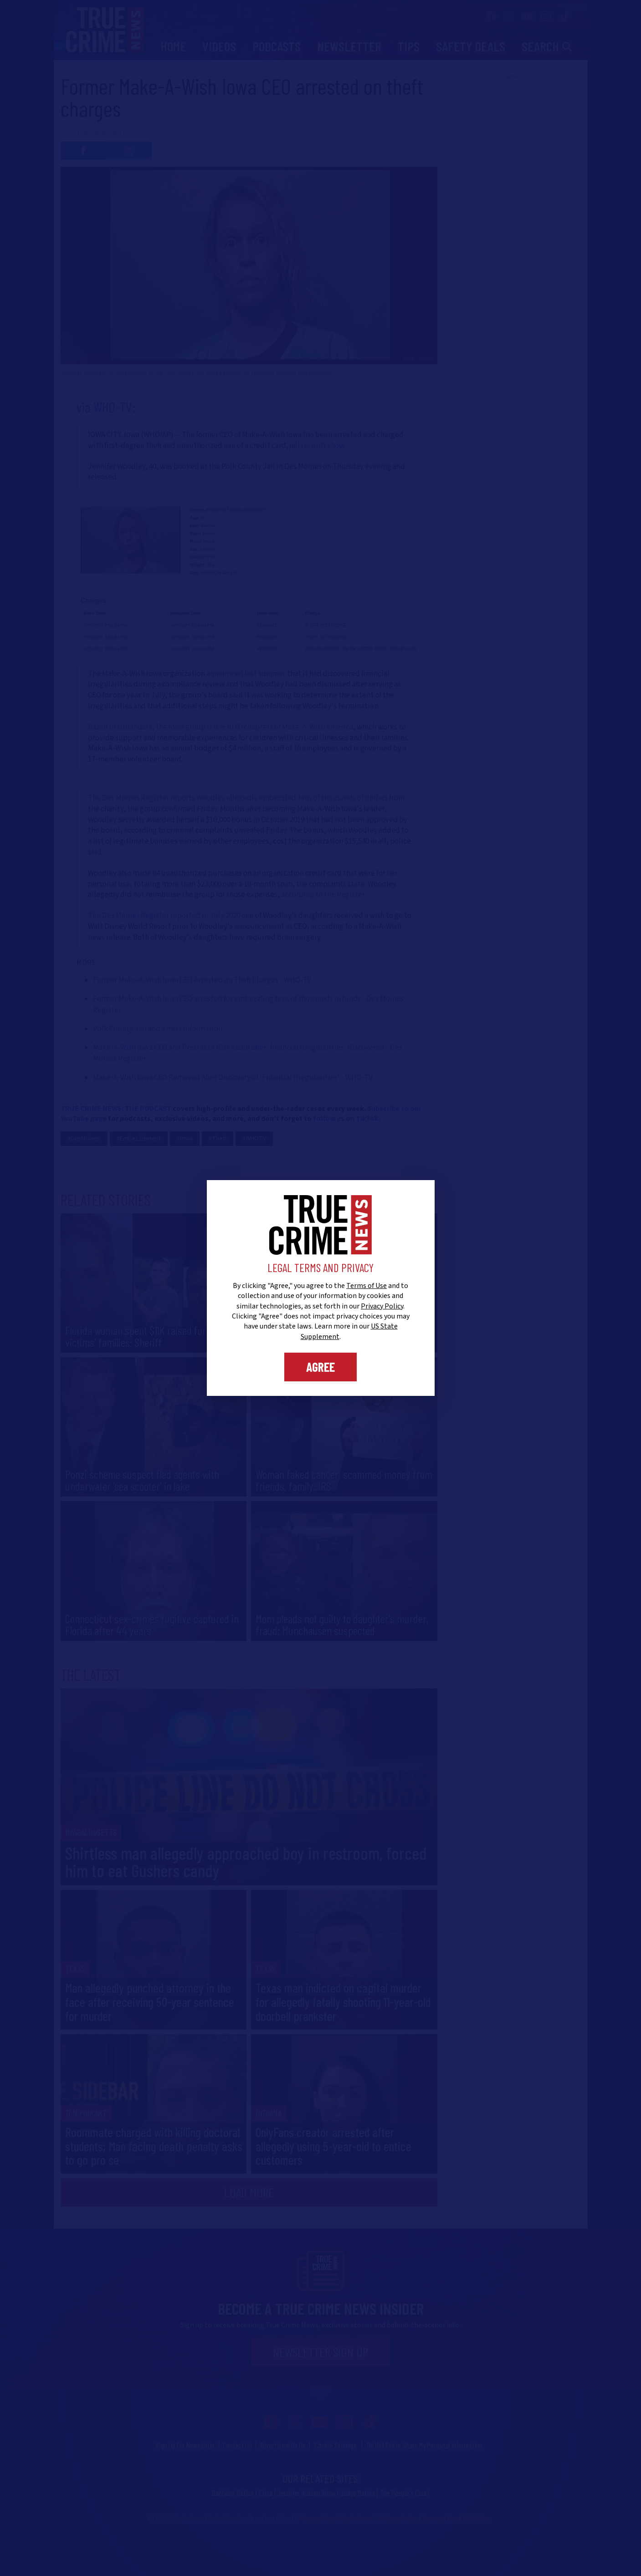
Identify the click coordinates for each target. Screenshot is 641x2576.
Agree (320, 1367)
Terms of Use (366, 1286)
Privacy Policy (382, 1306)
